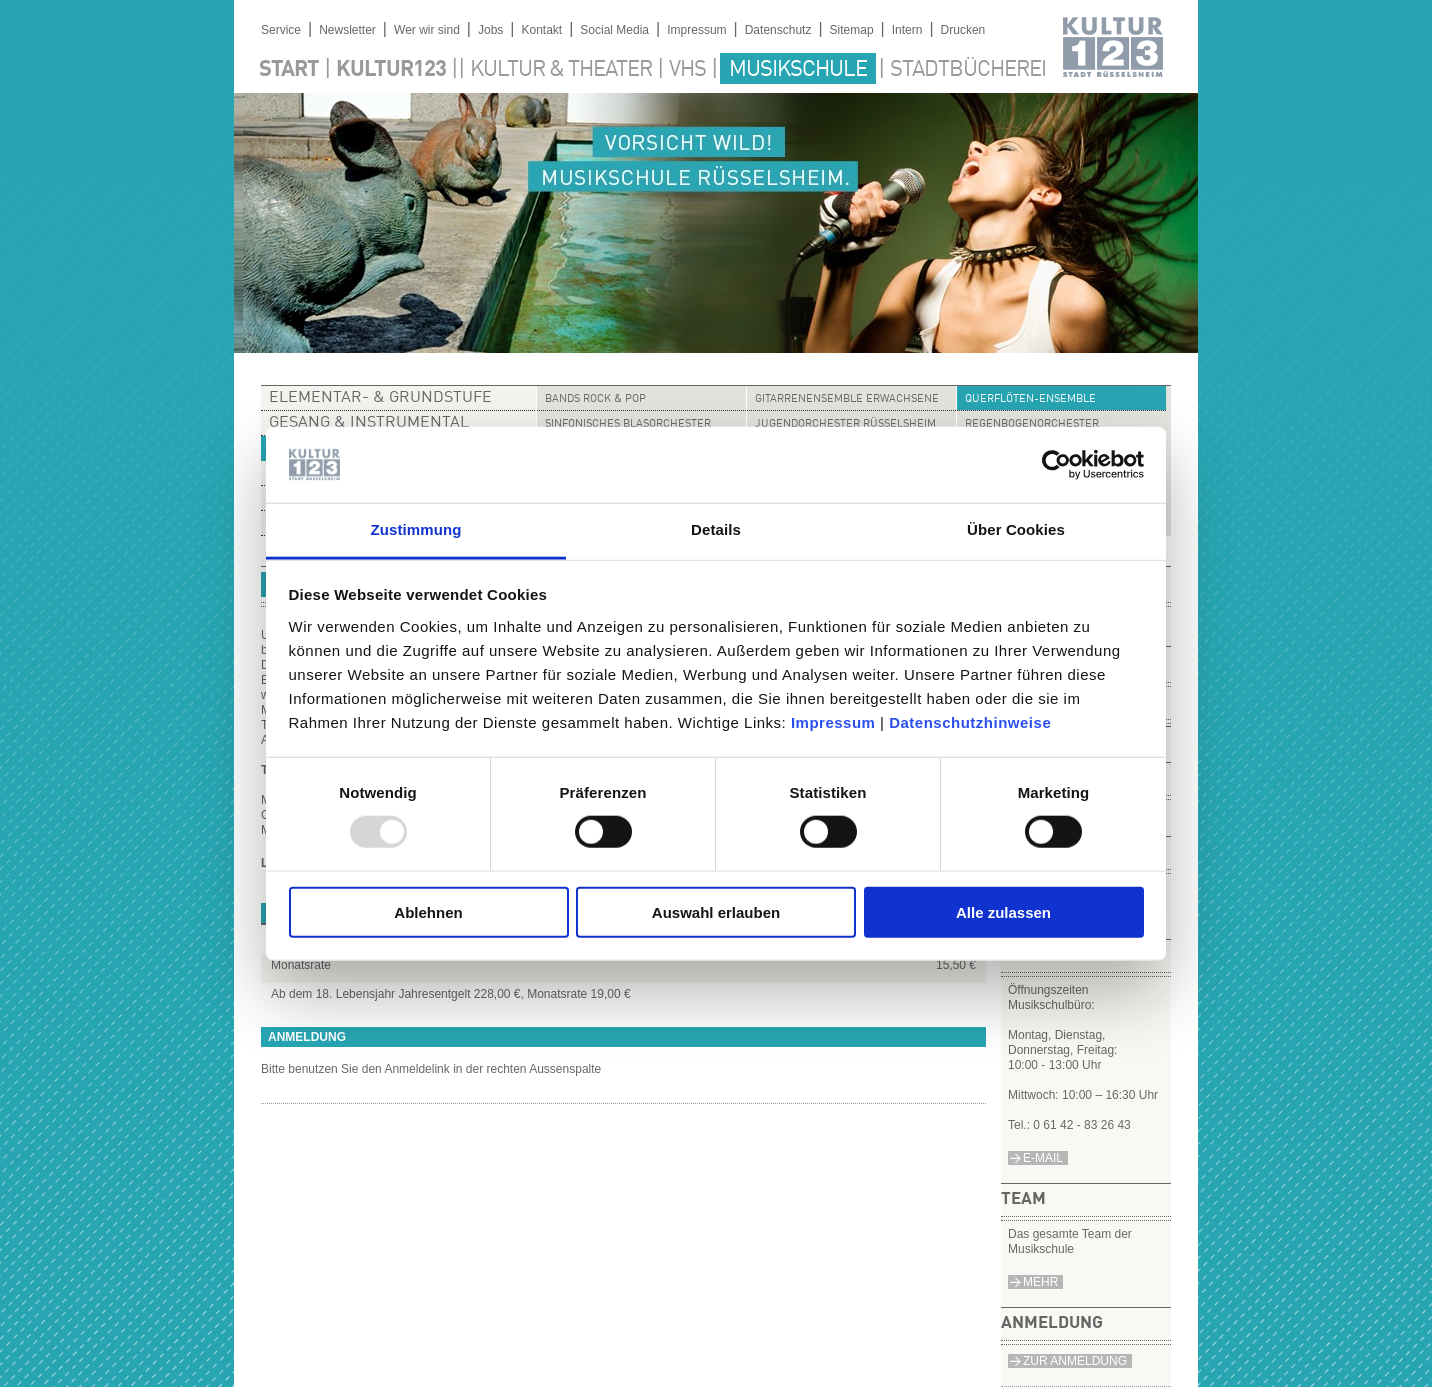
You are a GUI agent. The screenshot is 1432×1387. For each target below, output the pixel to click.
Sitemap (852, 30)
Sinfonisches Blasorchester (628, 424)
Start (289, 70)
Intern (907, 30)
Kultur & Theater (561, 70)
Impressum (833, 722)
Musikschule (798, 70)
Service (281, 30)
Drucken (963, 30)
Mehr (1040, 1282)
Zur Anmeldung (1075, 1361)
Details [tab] (716, 529)
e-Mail (1043, 1158)
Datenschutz (778, 30)
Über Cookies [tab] (1016, 529)
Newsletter (347, 30)
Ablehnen (428, 911)
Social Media (614, 30)
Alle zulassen (1003, 911)
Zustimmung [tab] (416, 529)
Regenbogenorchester (1032, 424)
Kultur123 (391, 70)
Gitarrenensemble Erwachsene (847, 399)
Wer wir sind (427, 30)
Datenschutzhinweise (970, 722)
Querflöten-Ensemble (1030, 399)
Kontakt (541, 30)
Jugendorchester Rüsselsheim (845, 424)
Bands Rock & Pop (595, 399)
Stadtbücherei (968, 70)
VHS (687, 70)
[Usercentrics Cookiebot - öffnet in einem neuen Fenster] (1056, 465)
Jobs (490, 30)
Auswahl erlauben (716, 911)
